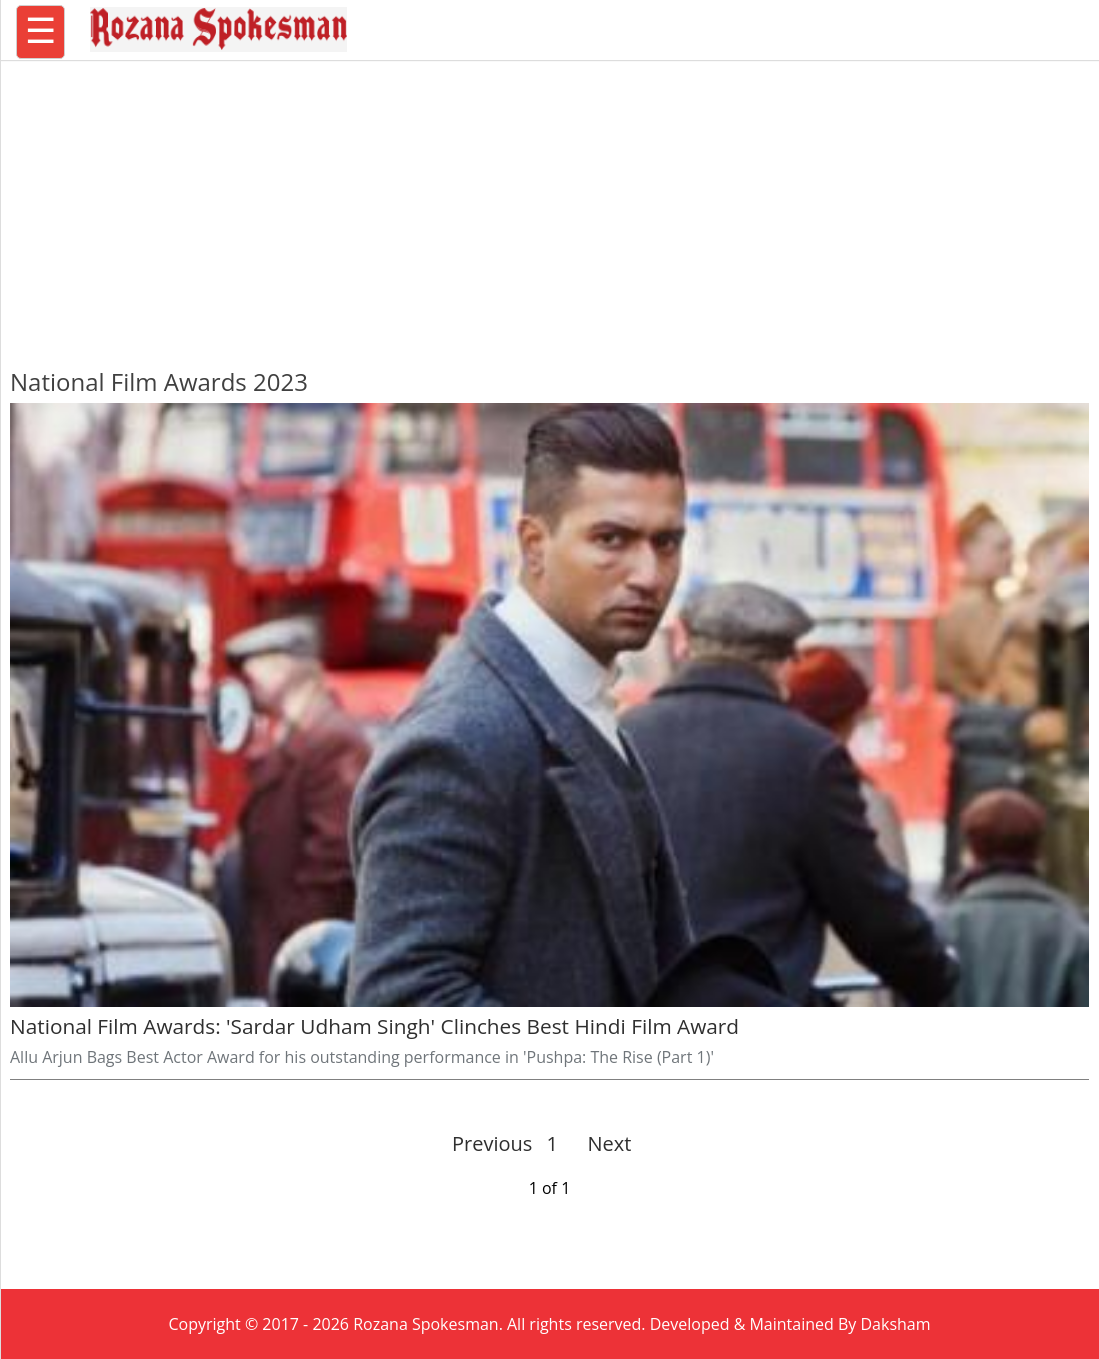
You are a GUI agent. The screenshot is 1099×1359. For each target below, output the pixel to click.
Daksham (896, 1324)
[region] (550, 205)
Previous (492, 1143)
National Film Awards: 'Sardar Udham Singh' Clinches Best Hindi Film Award (374, 1026)
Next (601, 1143)
